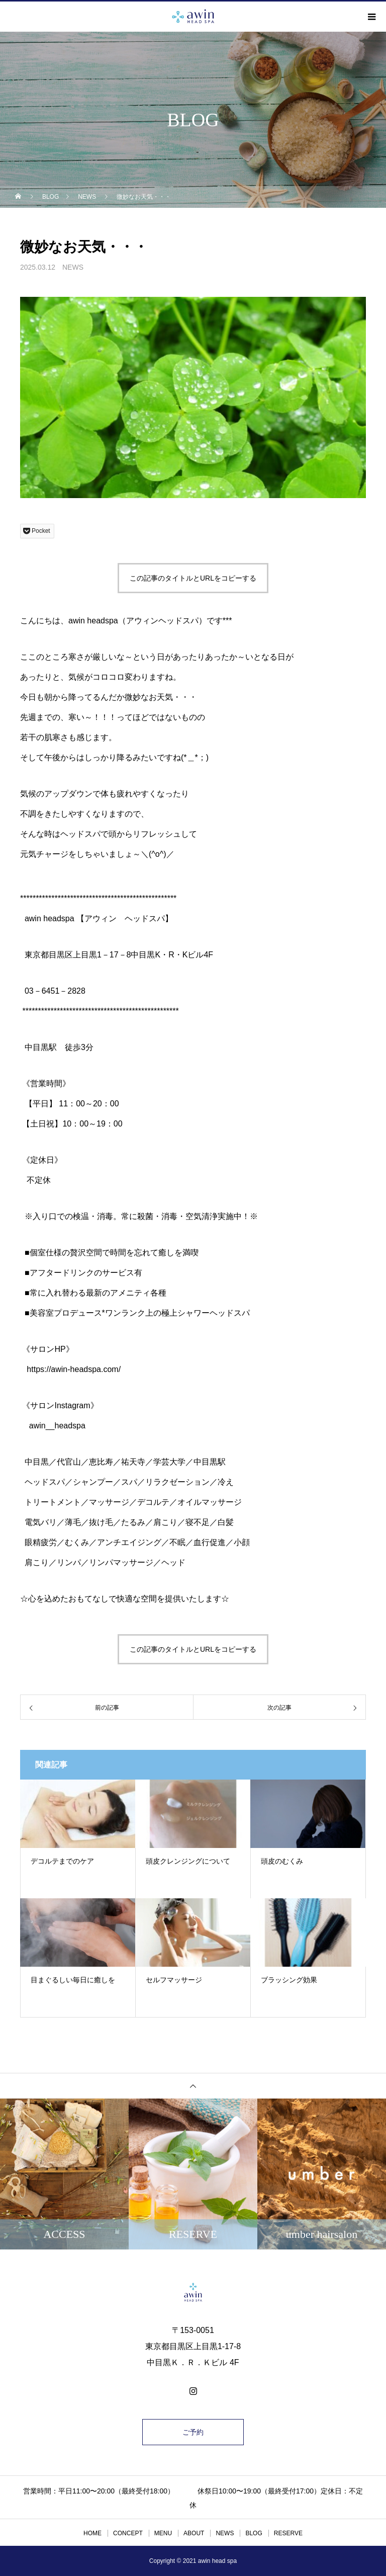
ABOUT (193, 2533)
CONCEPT (128, 2533)
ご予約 (193, 2432)
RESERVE (288, 2533)
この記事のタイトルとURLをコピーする (193, 578)
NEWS (72, 267)
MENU (163, 2533)
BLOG (253, 2533)
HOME (92, 2533)
